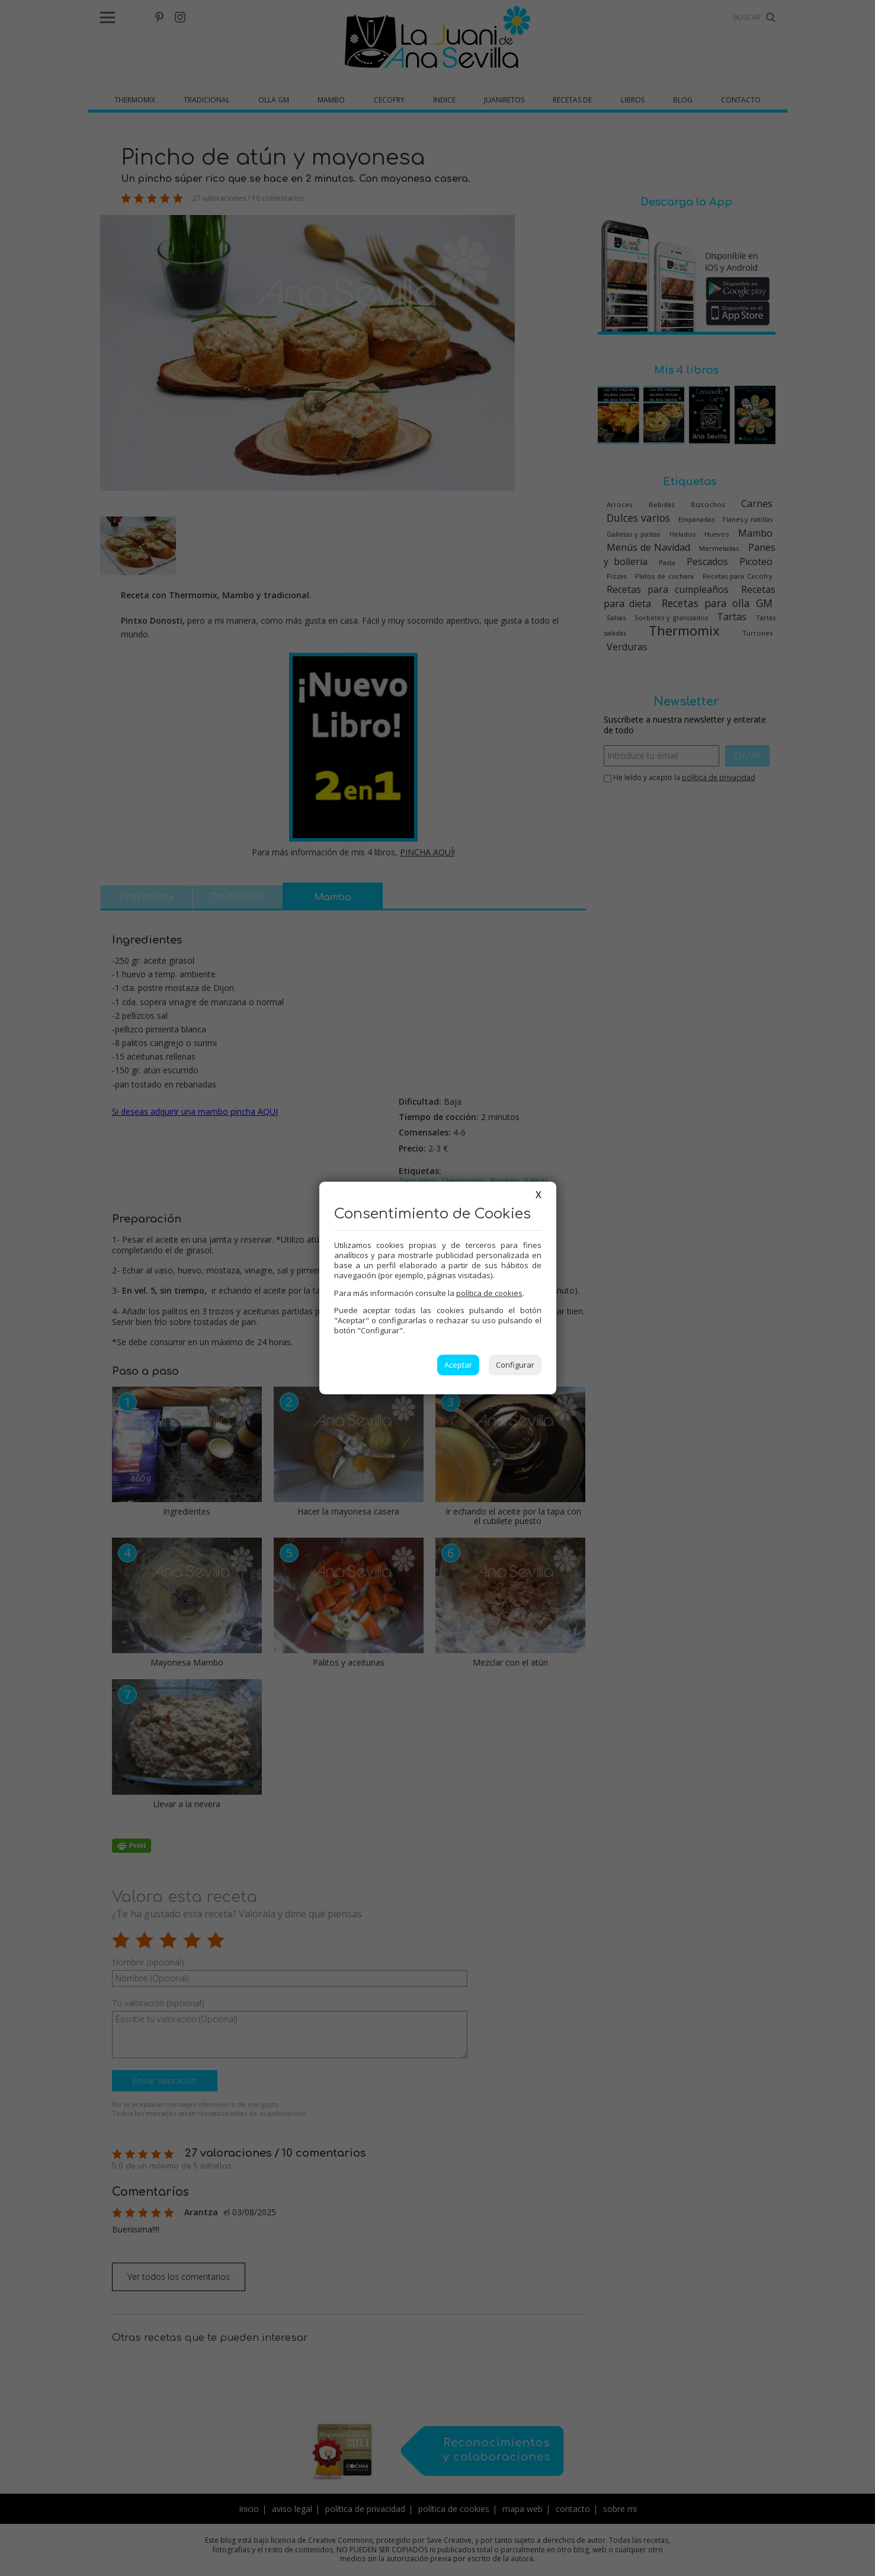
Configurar (515, 1364)
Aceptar (458, 1364)
